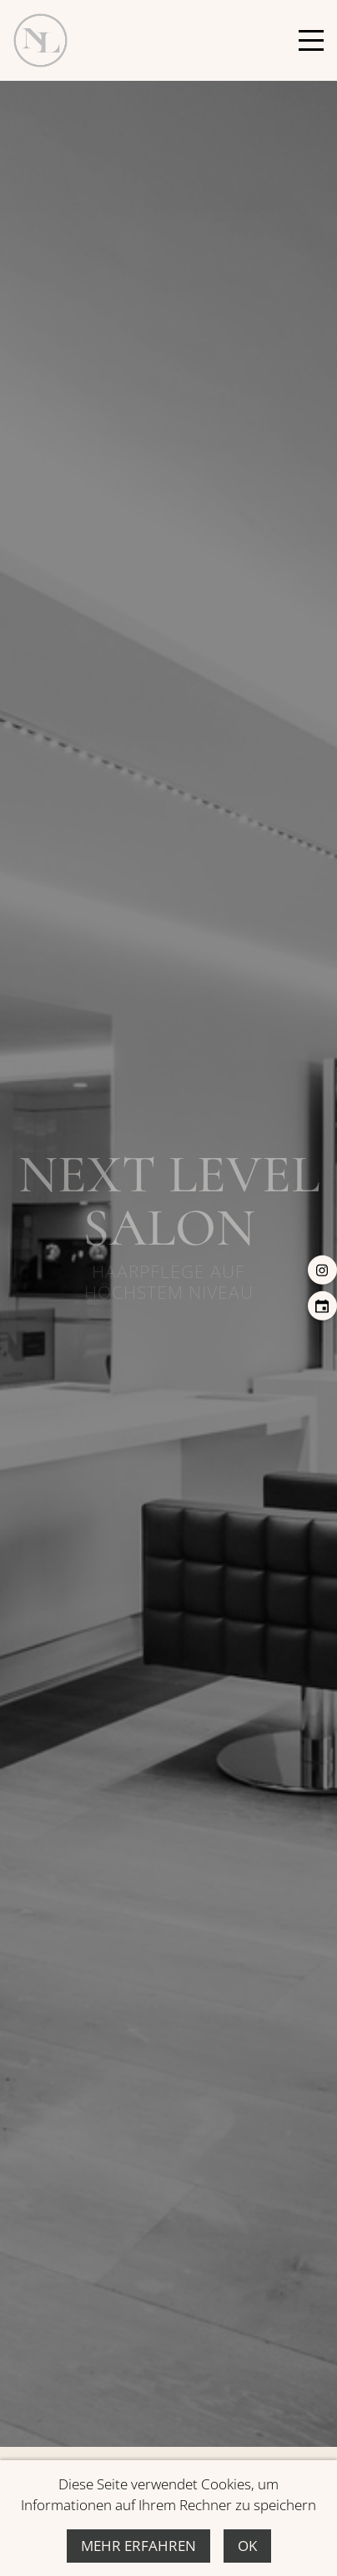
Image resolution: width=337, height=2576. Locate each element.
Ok (247, 2545)
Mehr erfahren (138, 2545)
